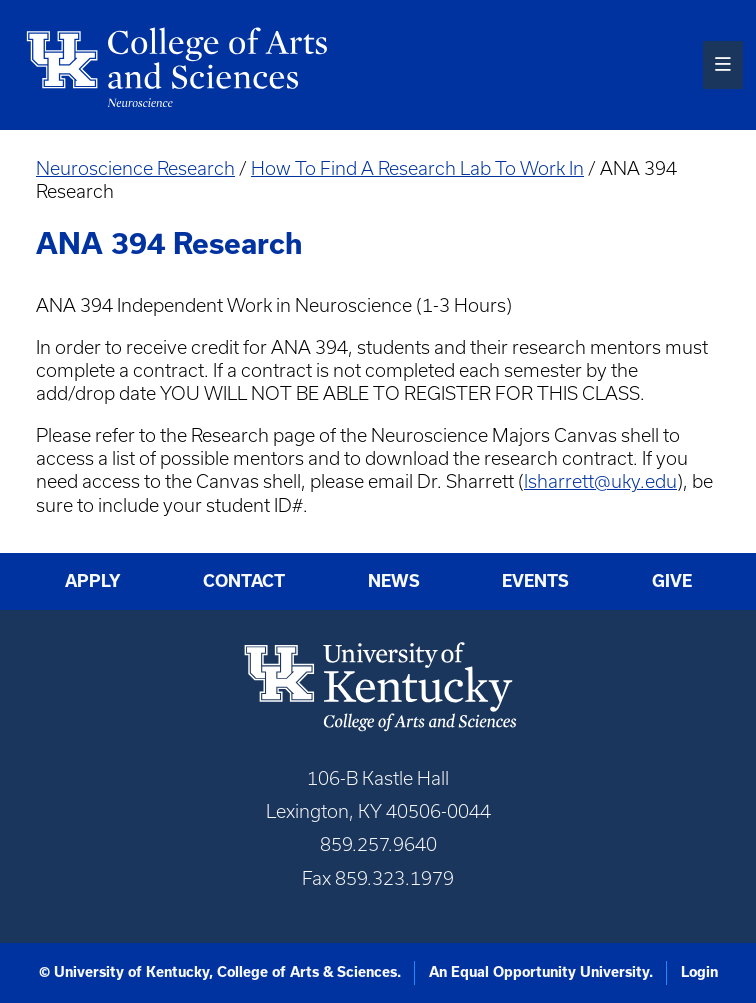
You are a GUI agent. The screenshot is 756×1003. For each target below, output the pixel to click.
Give (672, 581)
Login (699, 972)
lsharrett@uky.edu (600, 481)
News (394, 581)
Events (535, 581)
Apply (93, 581)
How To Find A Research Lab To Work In (417, 168)
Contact (244, 581)
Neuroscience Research (135, 168)
